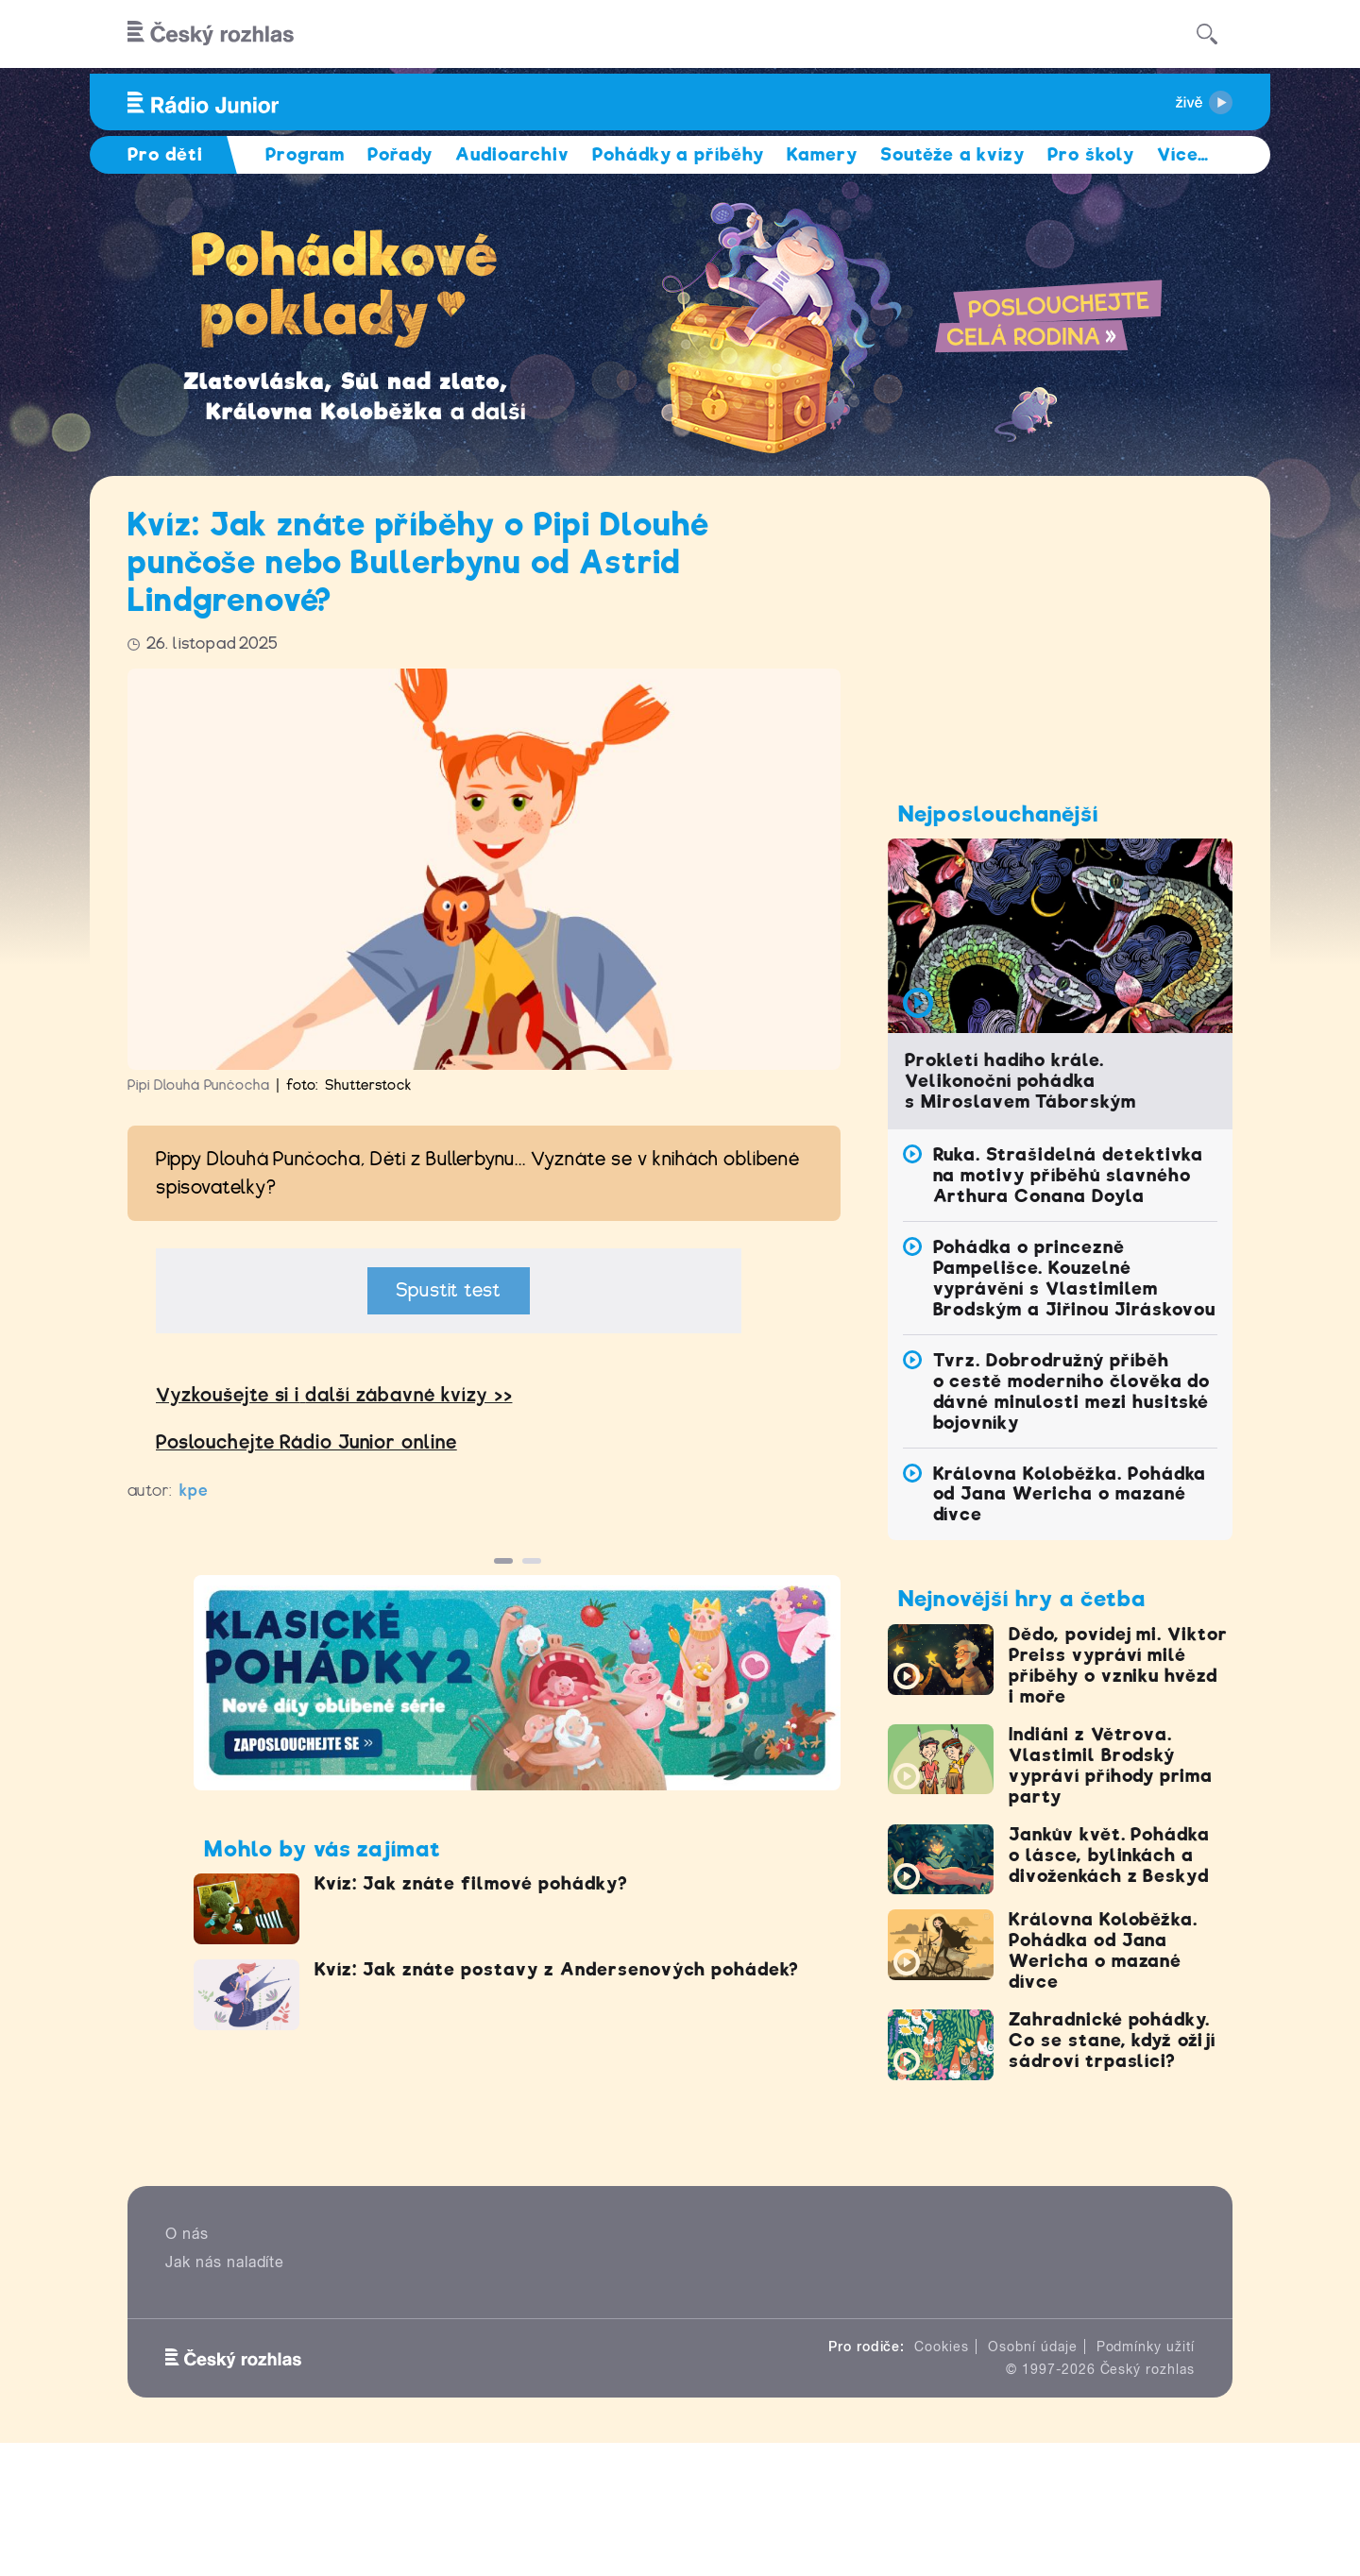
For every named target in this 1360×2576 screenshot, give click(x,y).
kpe (194, 1491)
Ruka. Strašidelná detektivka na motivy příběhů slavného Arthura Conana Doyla (1068, 1175)
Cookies (941, 2346)
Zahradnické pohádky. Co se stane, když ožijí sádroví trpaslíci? (1112, 2040)
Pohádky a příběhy (678, 154)
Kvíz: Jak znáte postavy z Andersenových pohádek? (556, 1969)
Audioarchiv (512, 154)
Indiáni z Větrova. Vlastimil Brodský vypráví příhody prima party (1111, 1765)
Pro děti (165, 154)
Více (1183, 154)
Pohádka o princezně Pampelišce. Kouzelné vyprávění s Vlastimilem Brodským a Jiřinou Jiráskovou (1074, 1278)
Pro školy (1090, 154)
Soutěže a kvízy (952, 154)
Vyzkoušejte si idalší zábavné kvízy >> (334, 1395)
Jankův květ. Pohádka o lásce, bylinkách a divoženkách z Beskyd (1109, 1855)
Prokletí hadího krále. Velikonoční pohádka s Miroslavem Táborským (1020, 1080)
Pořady (400, 154)
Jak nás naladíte (224, 2262)
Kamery (822, 154)
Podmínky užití (1145, 2346)
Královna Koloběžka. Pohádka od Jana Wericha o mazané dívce (1070, 1494)
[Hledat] (1207, 34)
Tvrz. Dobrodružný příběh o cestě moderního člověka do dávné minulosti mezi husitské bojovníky (1072, 1391)
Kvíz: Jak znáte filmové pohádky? (471, 1883)
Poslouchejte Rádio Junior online (306, 1442)
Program (305, 154)
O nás (187, 2234)
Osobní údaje (1033, 2346)
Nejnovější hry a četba (1022, 1598)
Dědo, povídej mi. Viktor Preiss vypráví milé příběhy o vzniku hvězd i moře (1118, 1665)
